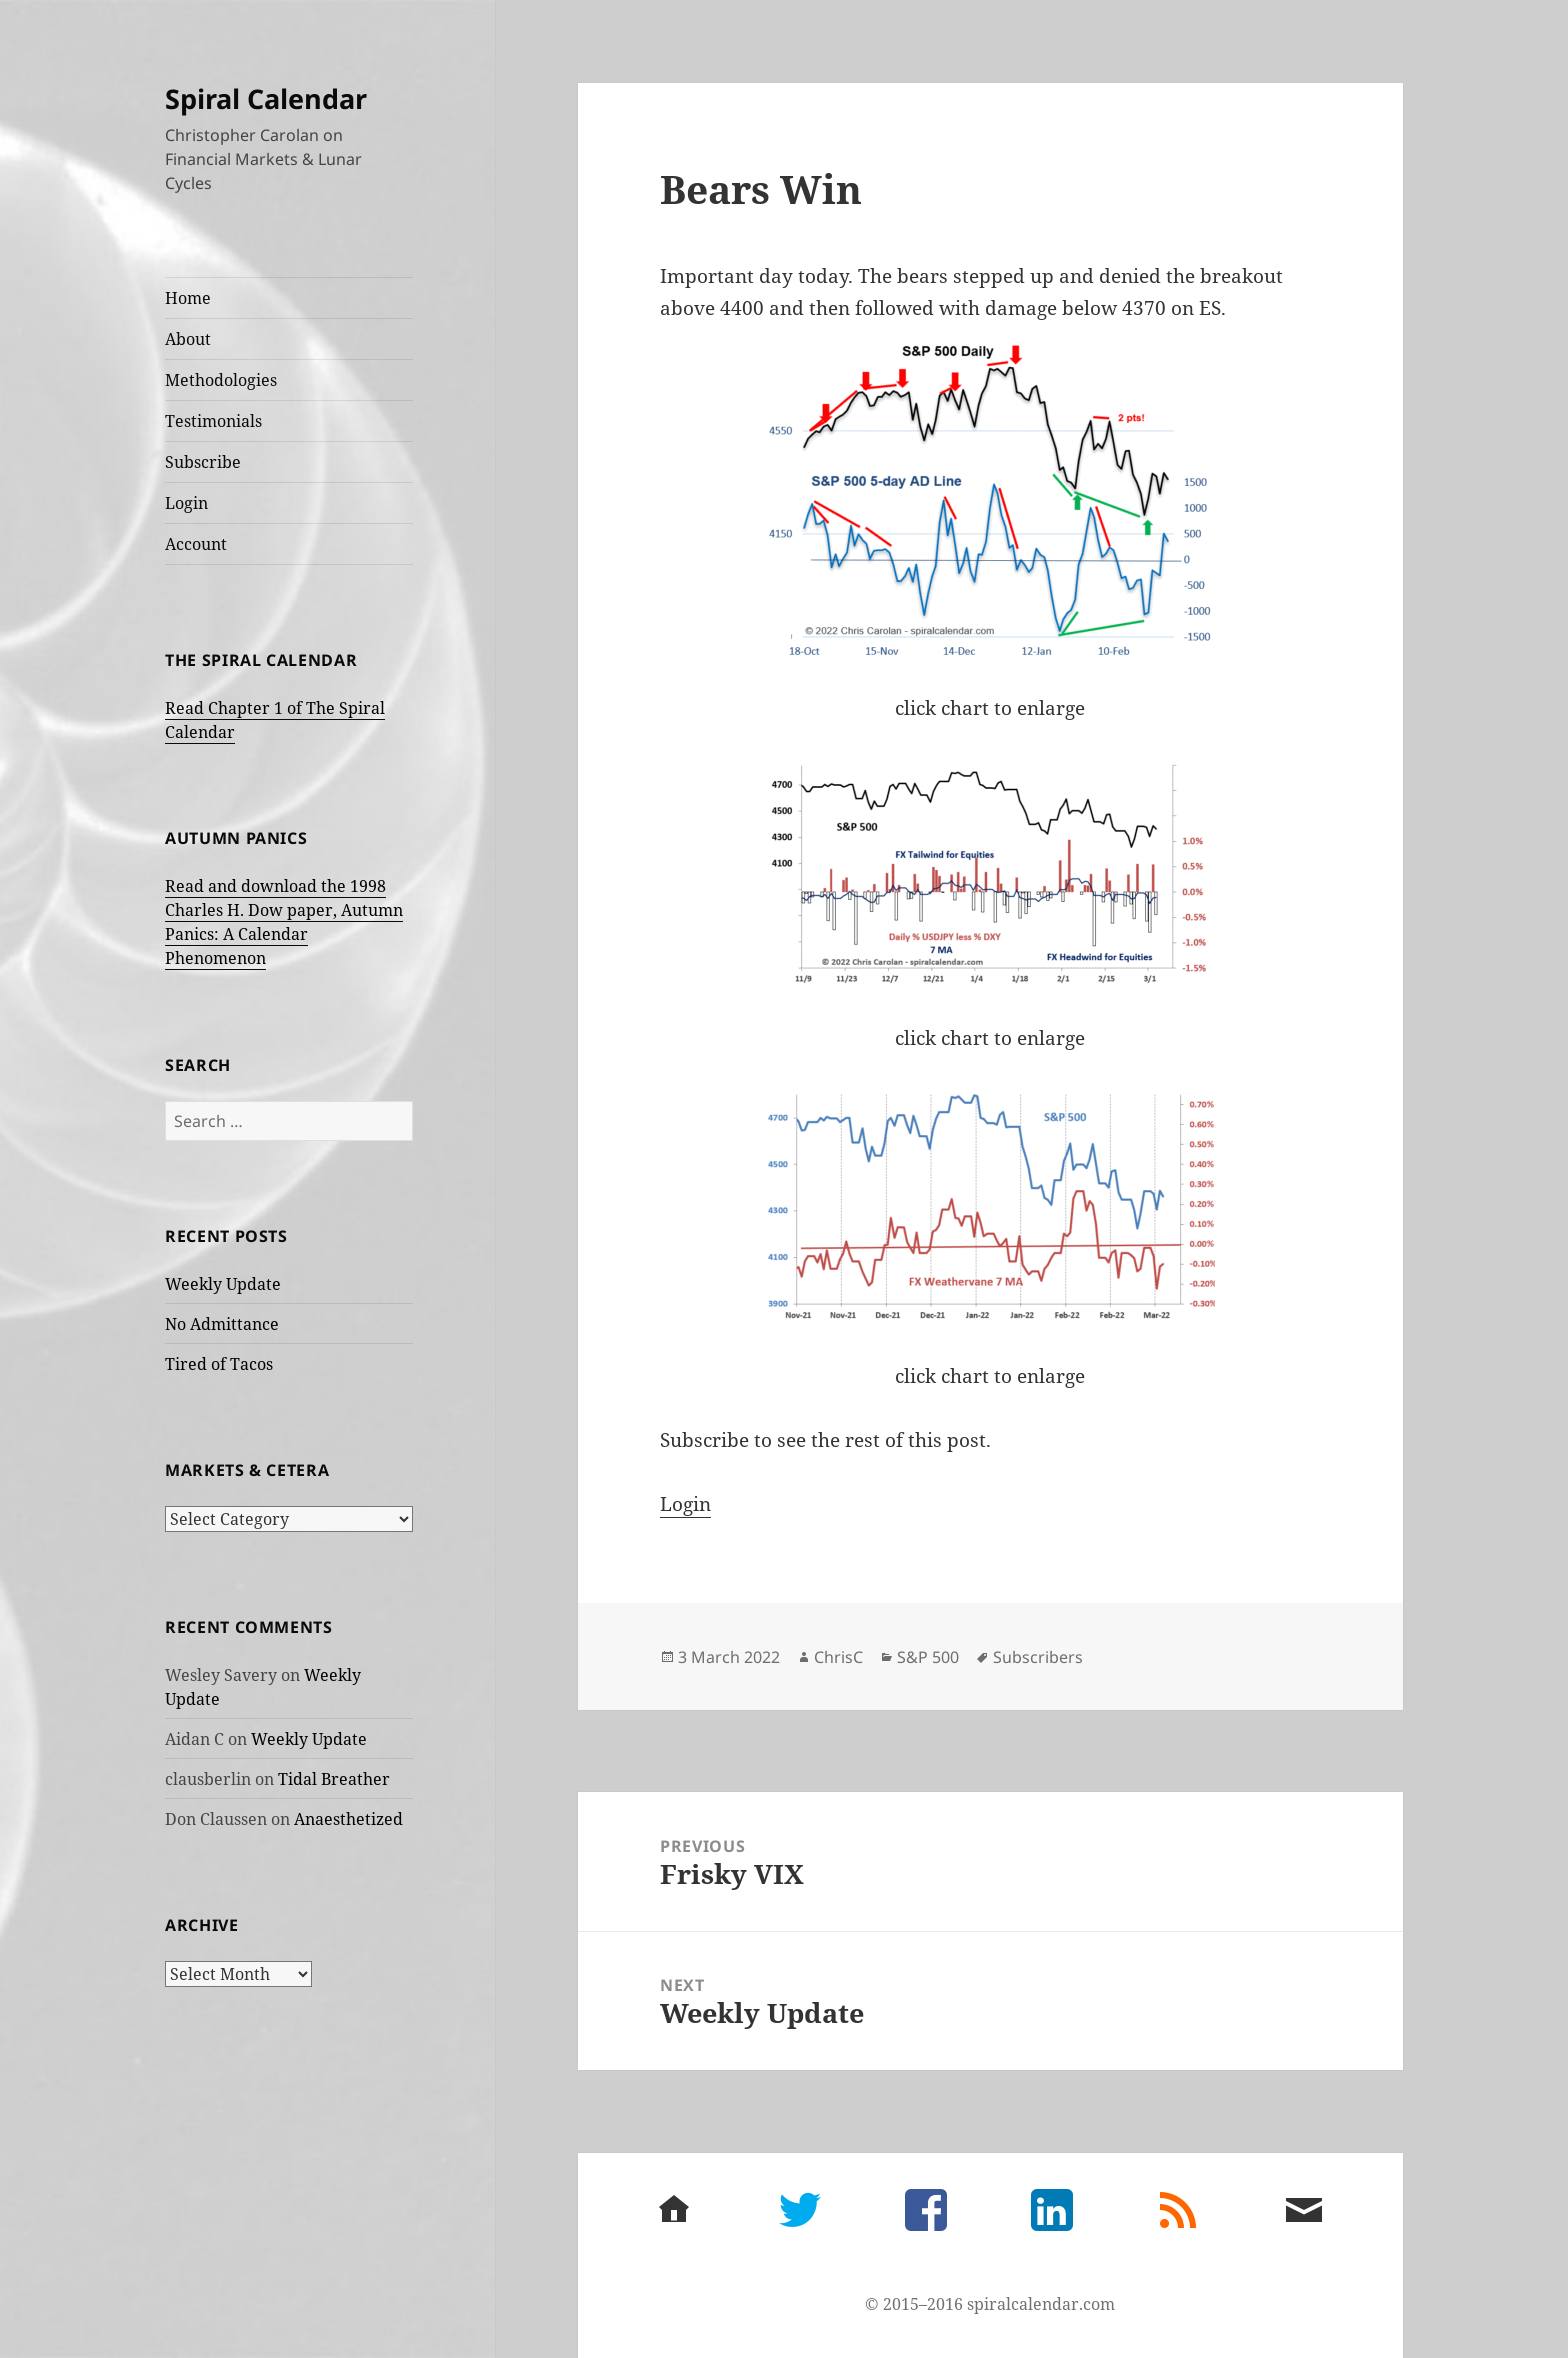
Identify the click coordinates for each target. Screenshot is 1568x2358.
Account (196, 544)
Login (186, 503)
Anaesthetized (348, 1819)
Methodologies (221, 380)
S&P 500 (928, 1657)
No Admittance (222, 1324)
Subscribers (1038, 1657)
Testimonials (213, 421)
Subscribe (203, 462)
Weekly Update (223, 1284)
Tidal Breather (334, 1779)
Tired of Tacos (219, 1364)
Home (188, 298)
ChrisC (838, 1657)
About (188, 339)
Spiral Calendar (266, 98)
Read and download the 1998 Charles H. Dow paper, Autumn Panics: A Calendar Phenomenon (284, 922)
